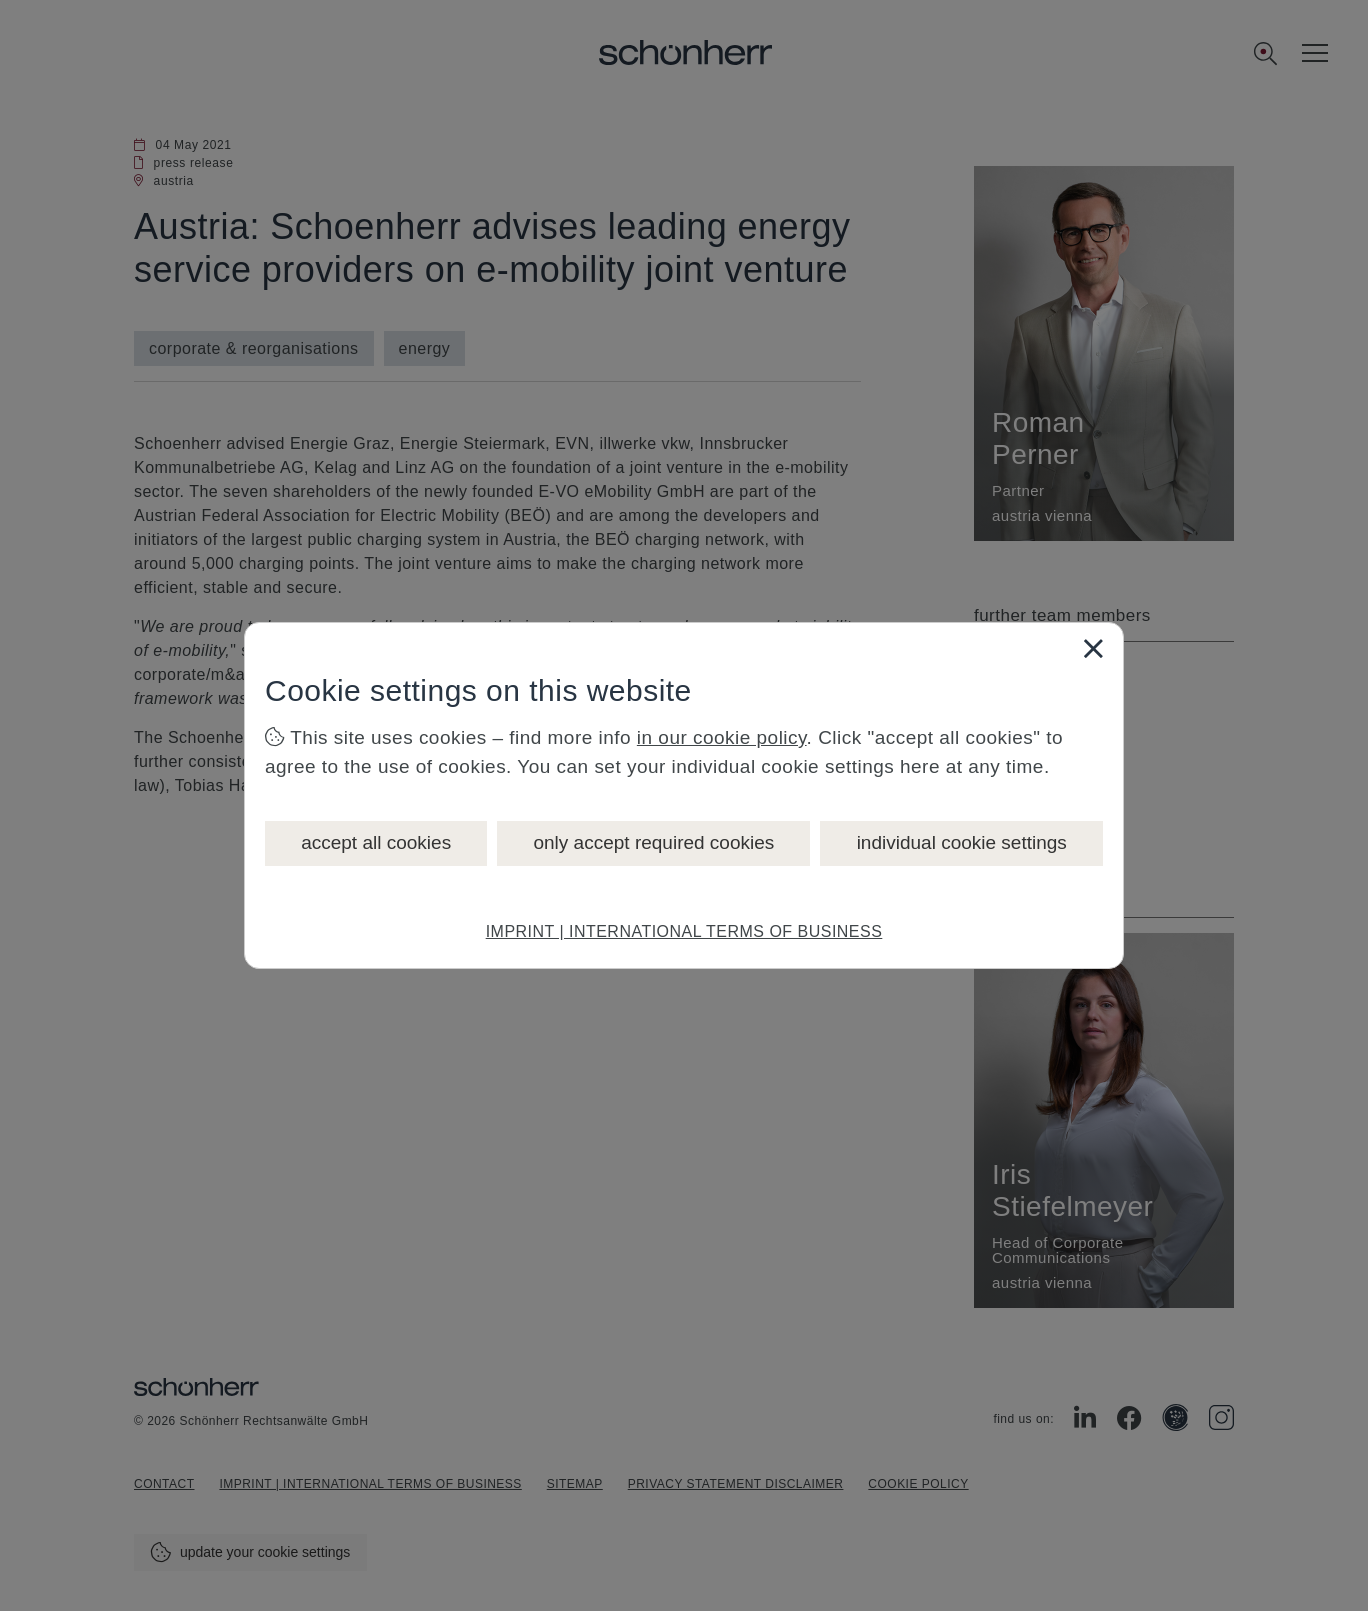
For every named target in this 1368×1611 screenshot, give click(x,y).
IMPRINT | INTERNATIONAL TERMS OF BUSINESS (684, 931)
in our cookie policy (722, 737)
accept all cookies (376, 842)
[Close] (1093, 648)
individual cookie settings (962, 842)
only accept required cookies (653, 842)
